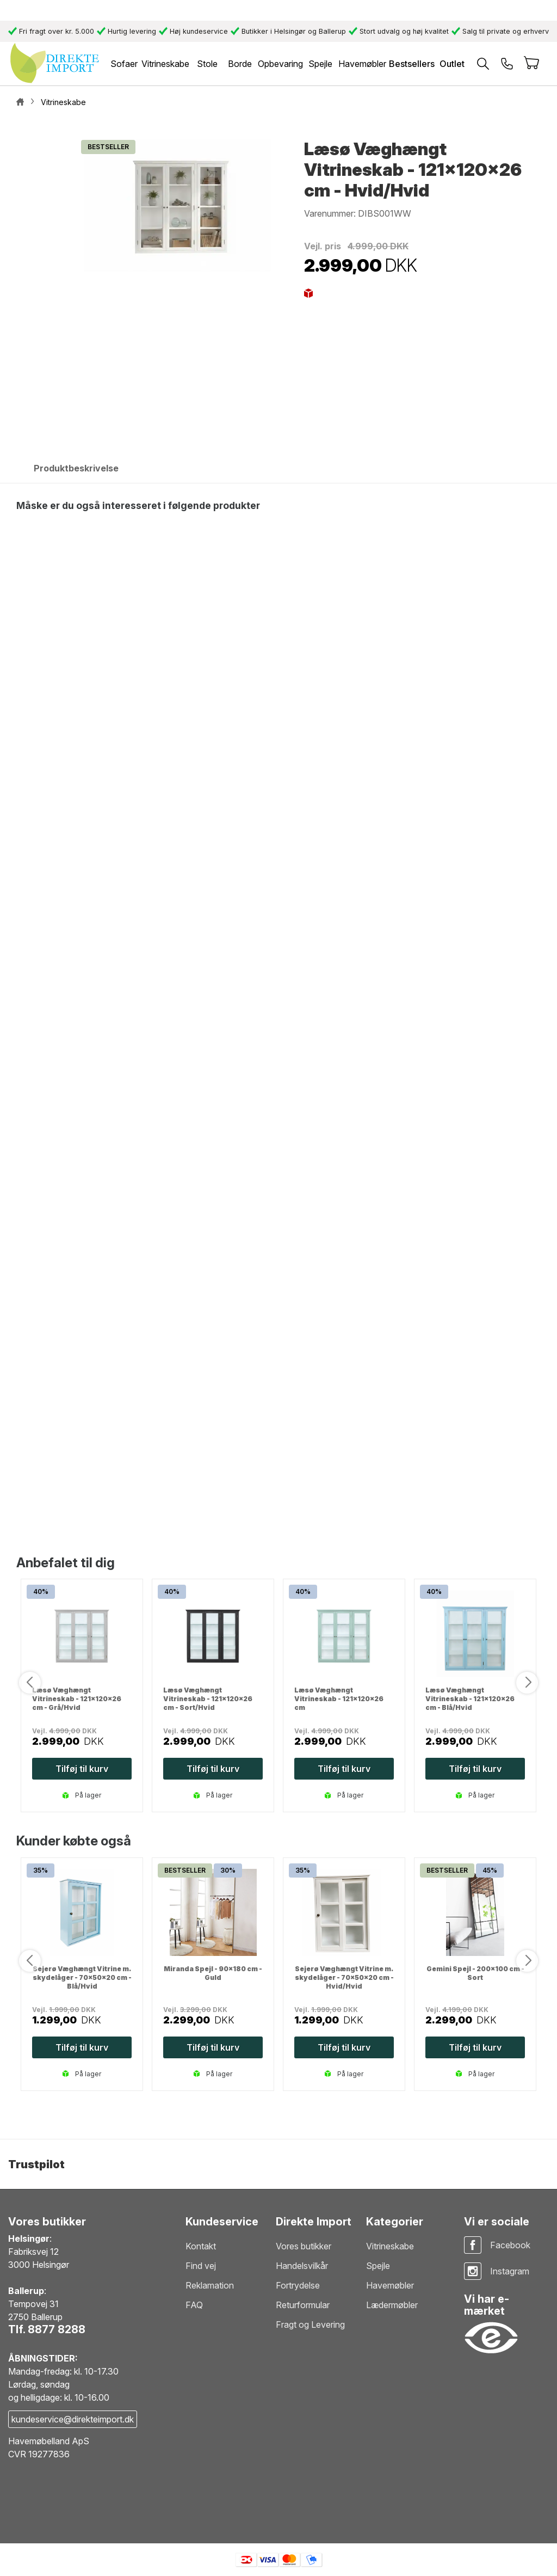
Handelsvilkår (302, 2265)
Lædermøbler (392, 2304)
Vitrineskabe (390, 2246)
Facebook (510, 2245)
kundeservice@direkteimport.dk (72, 2419)
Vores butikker (303, 2246)
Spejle (378, 2265)
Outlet (452, 63)
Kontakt (200, 2246)
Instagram (509, 2271)
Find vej (200, 2265)
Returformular (303, 2304)
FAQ (194, 2304)
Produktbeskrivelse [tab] (76, 468)
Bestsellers (412, 63)
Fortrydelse (298, 2285)
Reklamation (209, 2285)
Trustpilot (36, 2164)
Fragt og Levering (310, 2324)
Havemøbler (390, 2285)
